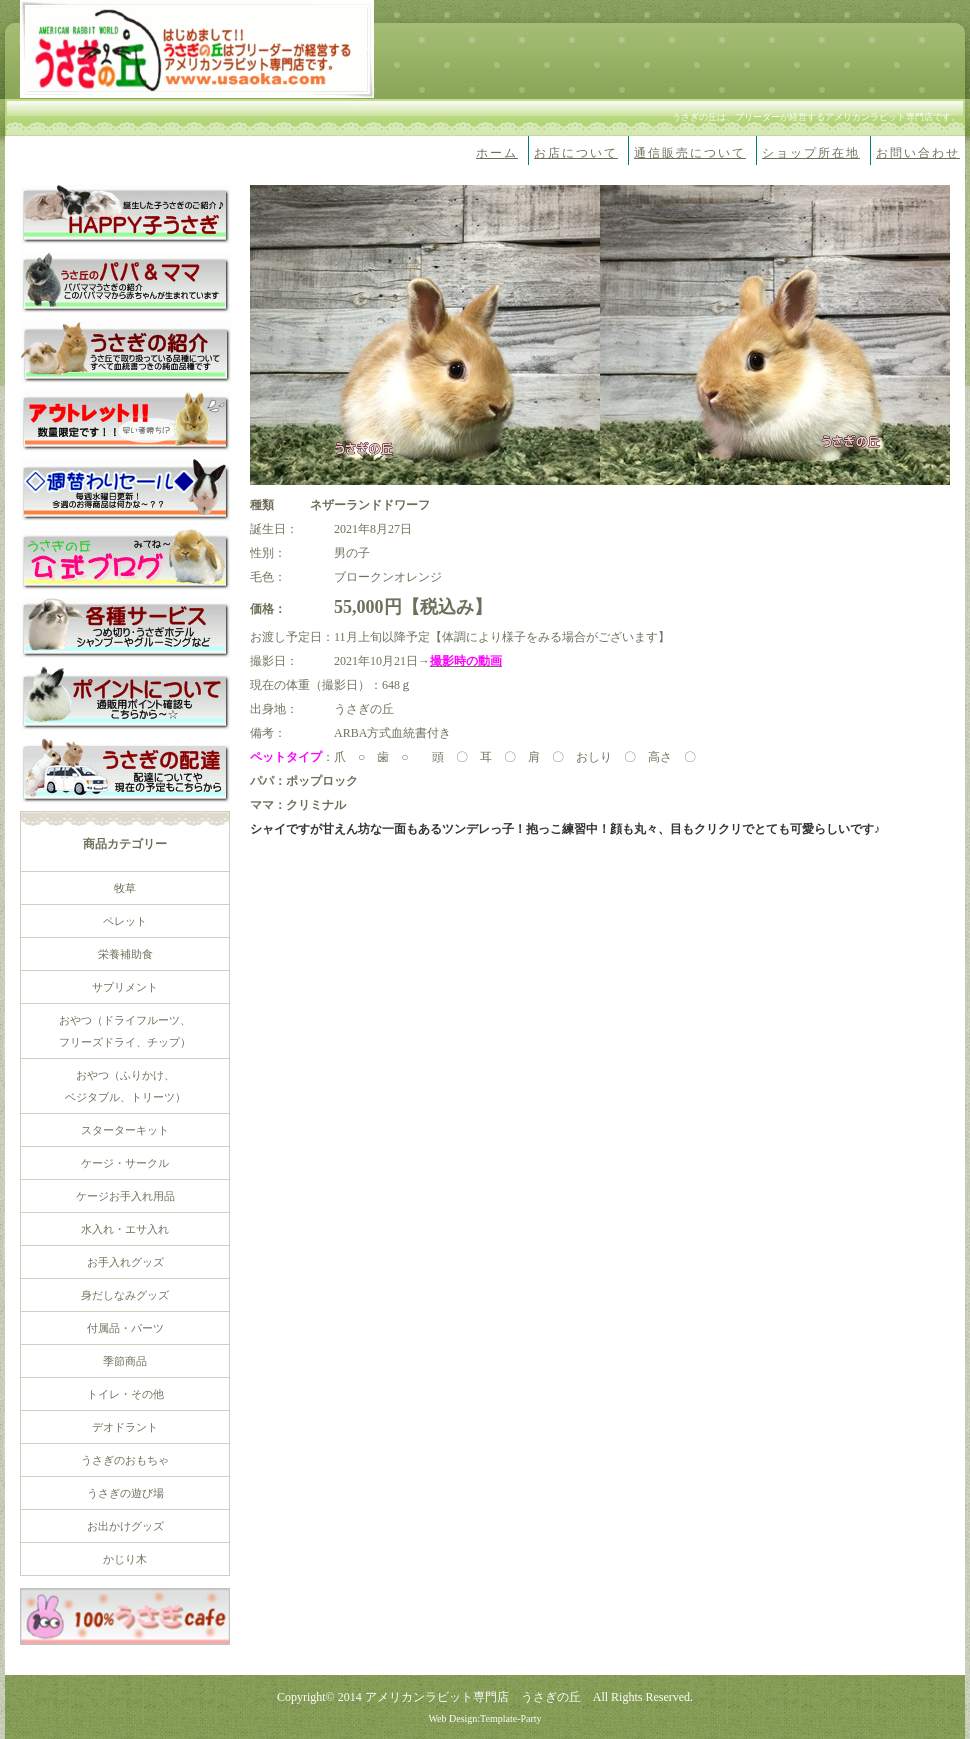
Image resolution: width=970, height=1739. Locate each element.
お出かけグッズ (125, 1526)
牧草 (125, 888)
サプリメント (125, 987)
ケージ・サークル (125, 1163)
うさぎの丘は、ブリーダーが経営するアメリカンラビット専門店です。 (816, 117)
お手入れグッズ (125, 1262)
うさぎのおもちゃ (125, 1460)
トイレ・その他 (125, 1394)
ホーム (497, 153)
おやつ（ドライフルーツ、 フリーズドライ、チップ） (125, 1031)
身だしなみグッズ (125, 1295)
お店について (576, 153)
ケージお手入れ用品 (125, 1196)
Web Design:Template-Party (484, 1718)
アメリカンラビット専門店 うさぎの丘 (473, 1697)
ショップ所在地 (811, 153)
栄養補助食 (125, 954)
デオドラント (125, 1427)
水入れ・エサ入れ (125, 1229)
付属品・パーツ (125, 1328)
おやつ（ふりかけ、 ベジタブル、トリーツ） (125, 1086)
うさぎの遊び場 (125, 1493)
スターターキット (125, 1130)
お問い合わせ (918, 153)
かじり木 (125, 1559)
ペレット (125, 921)
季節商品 (125, 1361)
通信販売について (690, 153)
